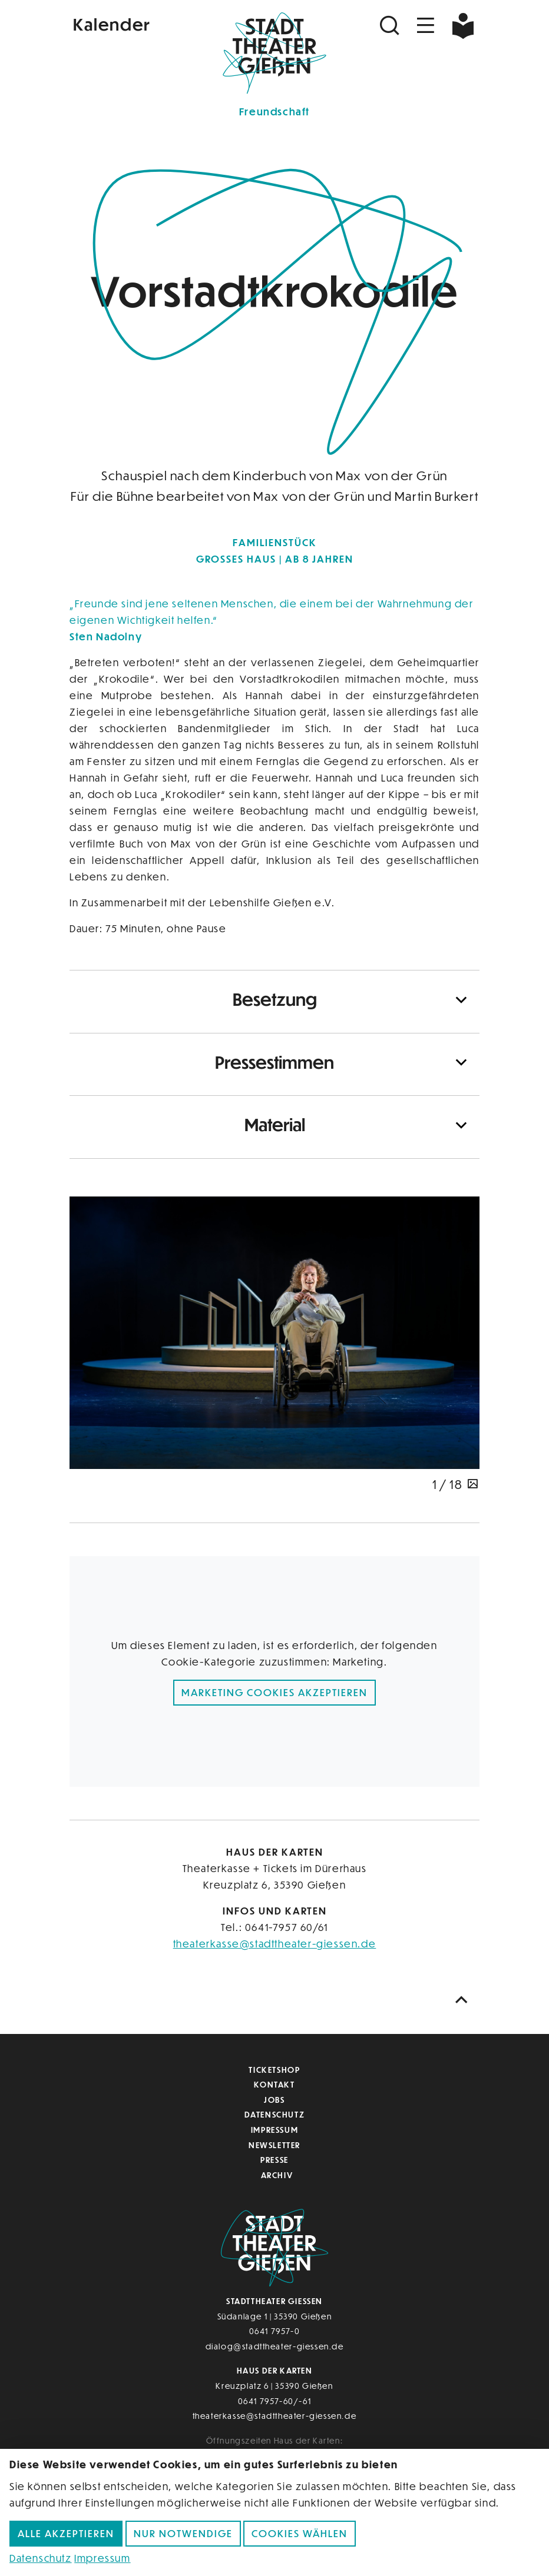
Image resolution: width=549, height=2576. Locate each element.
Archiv (277, 2175)
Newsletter (274, 2145)
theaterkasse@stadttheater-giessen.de (274, 1943)
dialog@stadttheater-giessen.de (275, 2346)
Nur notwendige (183, 2533)
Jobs (274, 2100)
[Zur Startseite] (274, 51)
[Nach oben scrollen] (464, 2000)
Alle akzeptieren (66, 2533)
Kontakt (274, 2084)
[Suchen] (391, 25)
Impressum (274, 2130)
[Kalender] (138, 23)
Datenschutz (274, 2114)
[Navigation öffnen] (426, 25)
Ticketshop (274, 2070)
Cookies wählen (300, 2533)
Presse (274, 2160)
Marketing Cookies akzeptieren (274, 1692)
